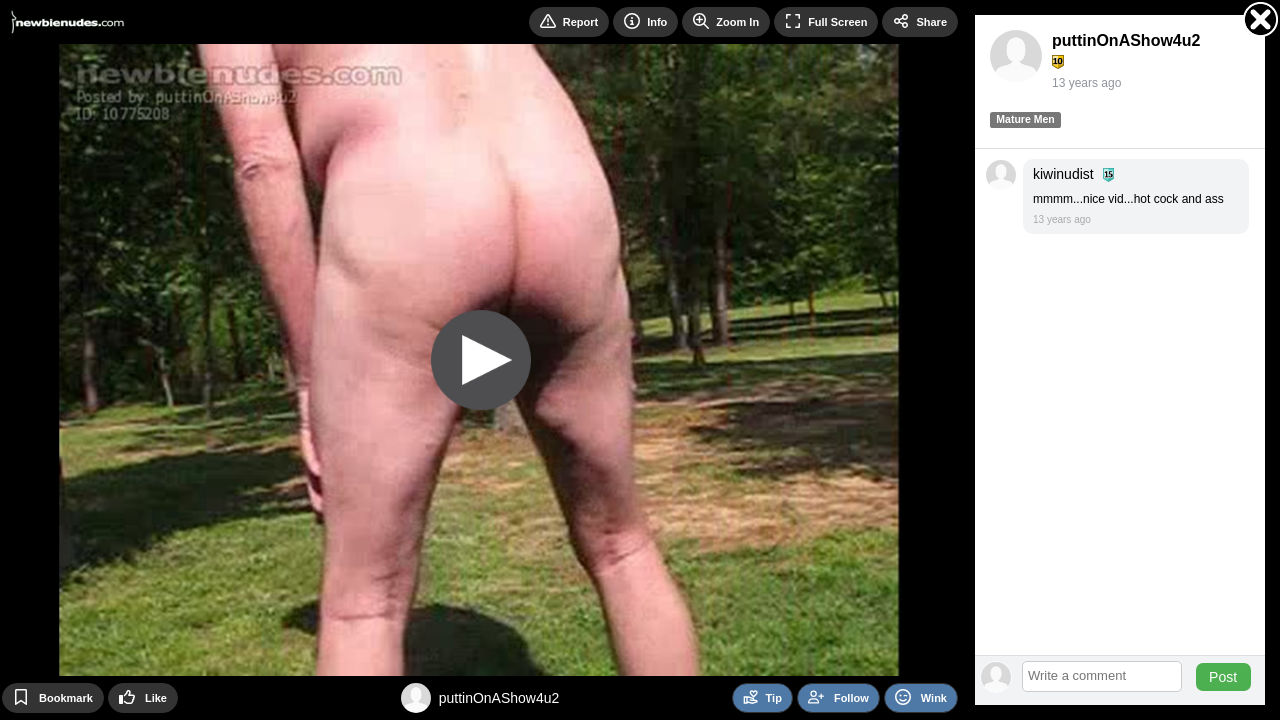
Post (1223, 677)
